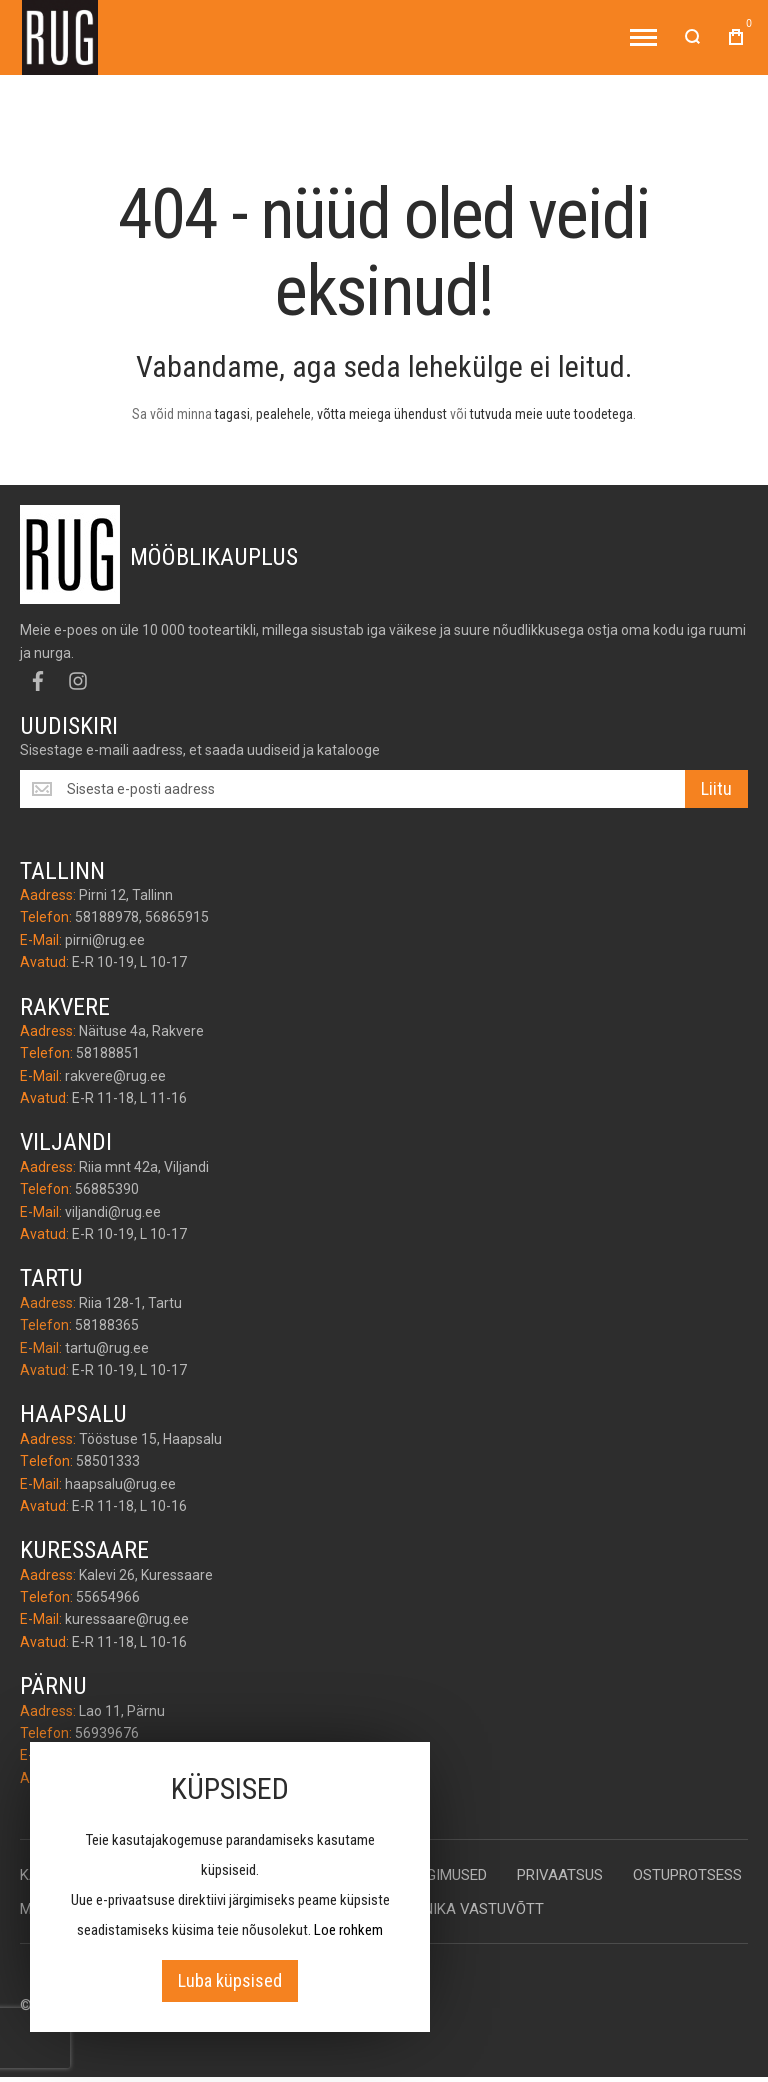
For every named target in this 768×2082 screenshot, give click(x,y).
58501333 (108, 1461)
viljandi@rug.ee (113, 1212)
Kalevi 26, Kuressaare (146, 1575)
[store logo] (60, 37)
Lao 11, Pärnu (122, 1711)
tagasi (232, 414)
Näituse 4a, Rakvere (141, 1031)
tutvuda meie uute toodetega (551, 414)
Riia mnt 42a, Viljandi (144, 1167)
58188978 (107, 917)
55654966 (108, 1597)
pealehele (283, 414)
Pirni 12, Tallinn (126, 895)
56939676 (107, 1733)
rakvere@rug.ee (115, 1076)
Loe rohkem (348, 1930)
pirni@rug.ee (105, 940)
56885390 (107, 1189)
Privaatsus (560, 1875)
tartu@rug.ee (107, 1348)
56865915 (177, 917)
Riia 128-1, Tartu (130, 1303)
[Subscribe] (716, 789)
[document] (230, 1887)
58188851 (108, 1053)
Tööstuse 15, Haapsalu (150, 1439)
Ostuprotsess (687, 1875)
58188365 (107, 1325)
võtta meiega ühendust (382, 414)
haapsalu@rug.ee (120, 1484)
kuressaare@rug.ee (127, 1619)
